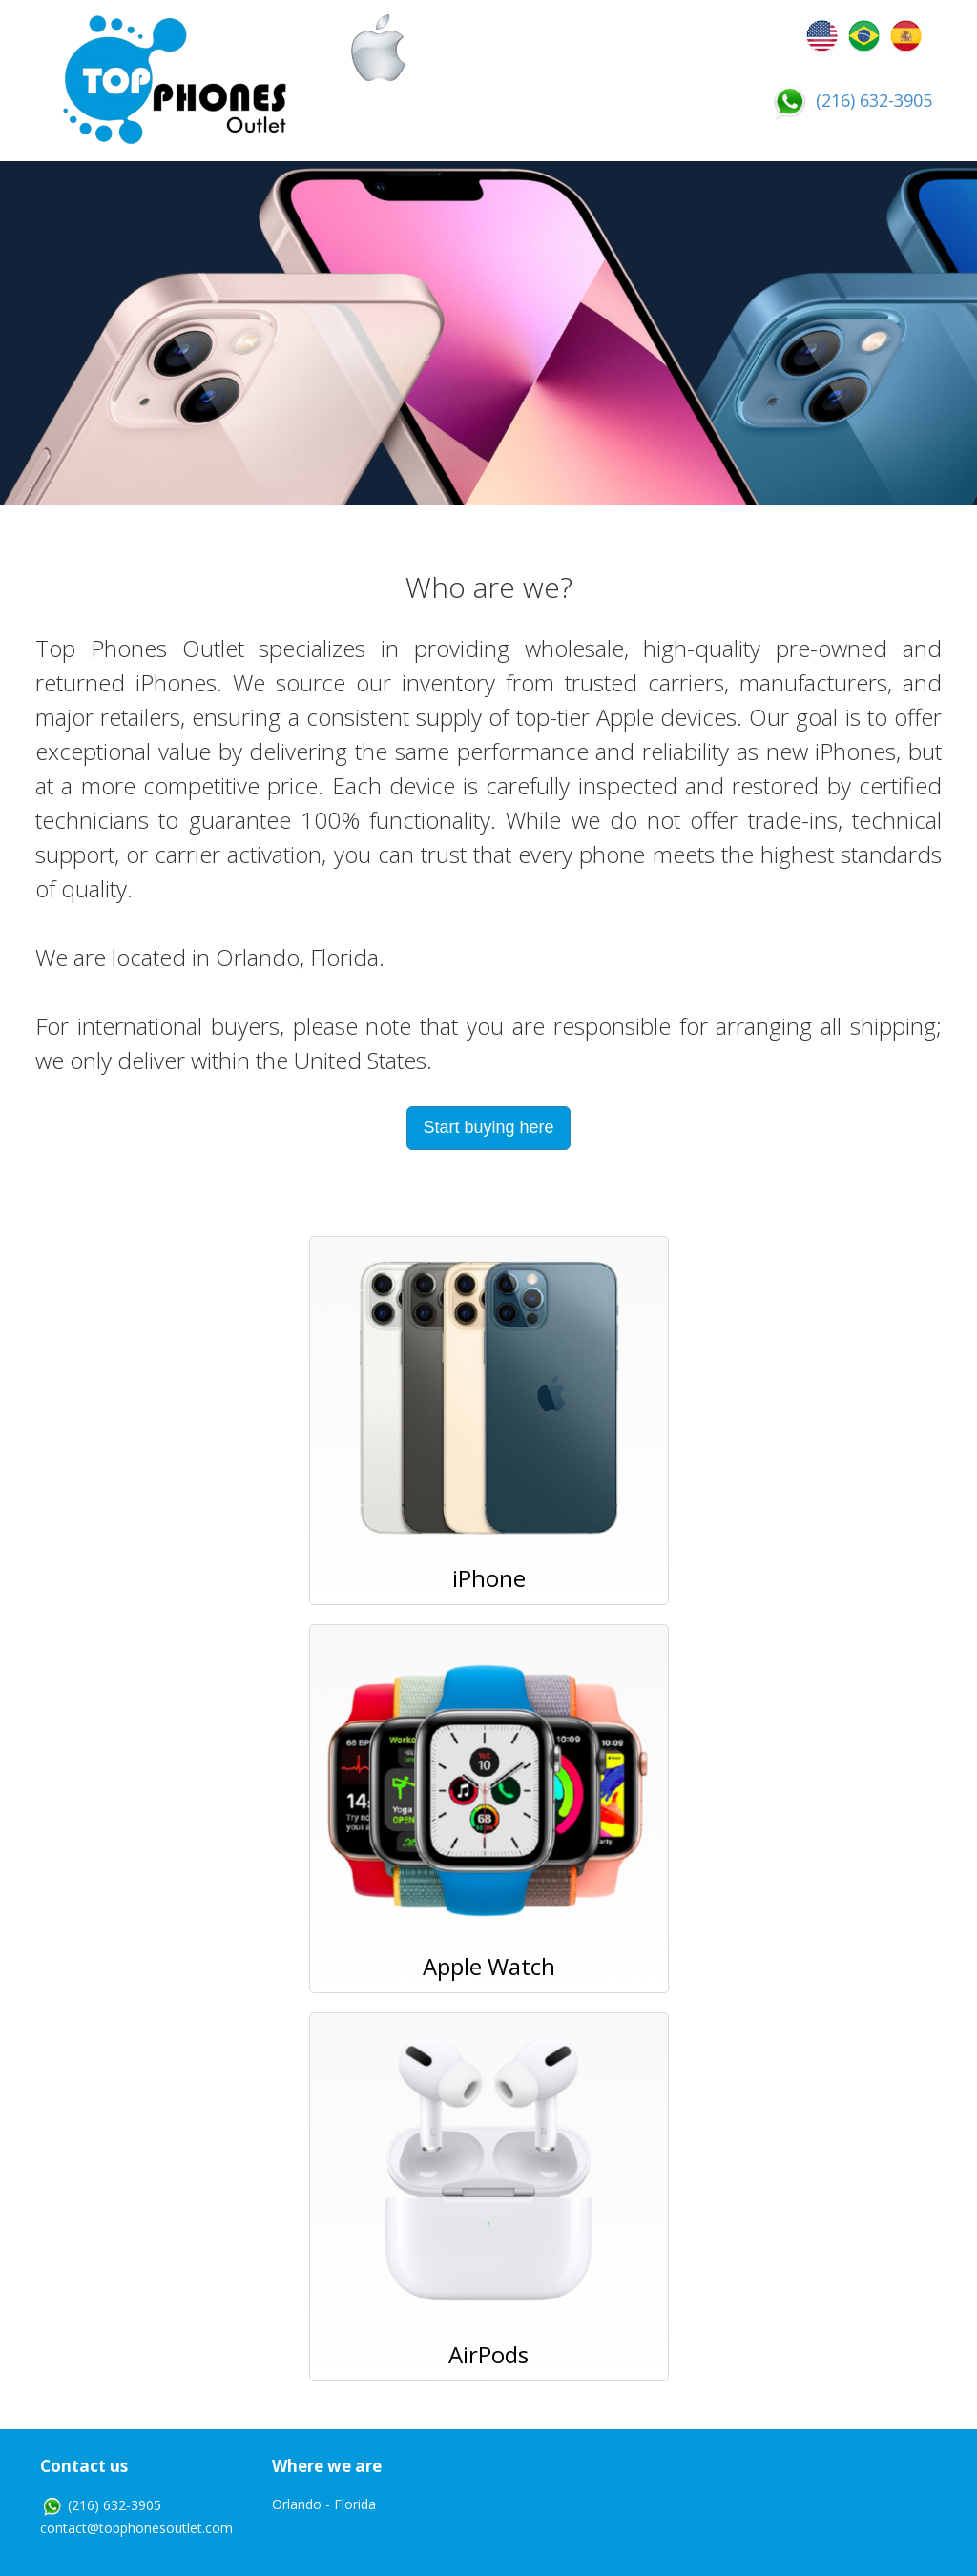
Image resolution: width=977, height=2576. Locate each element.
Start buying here (488, 1127)
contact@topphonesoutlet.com (136, 2528)
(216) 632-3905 (850, 100)
